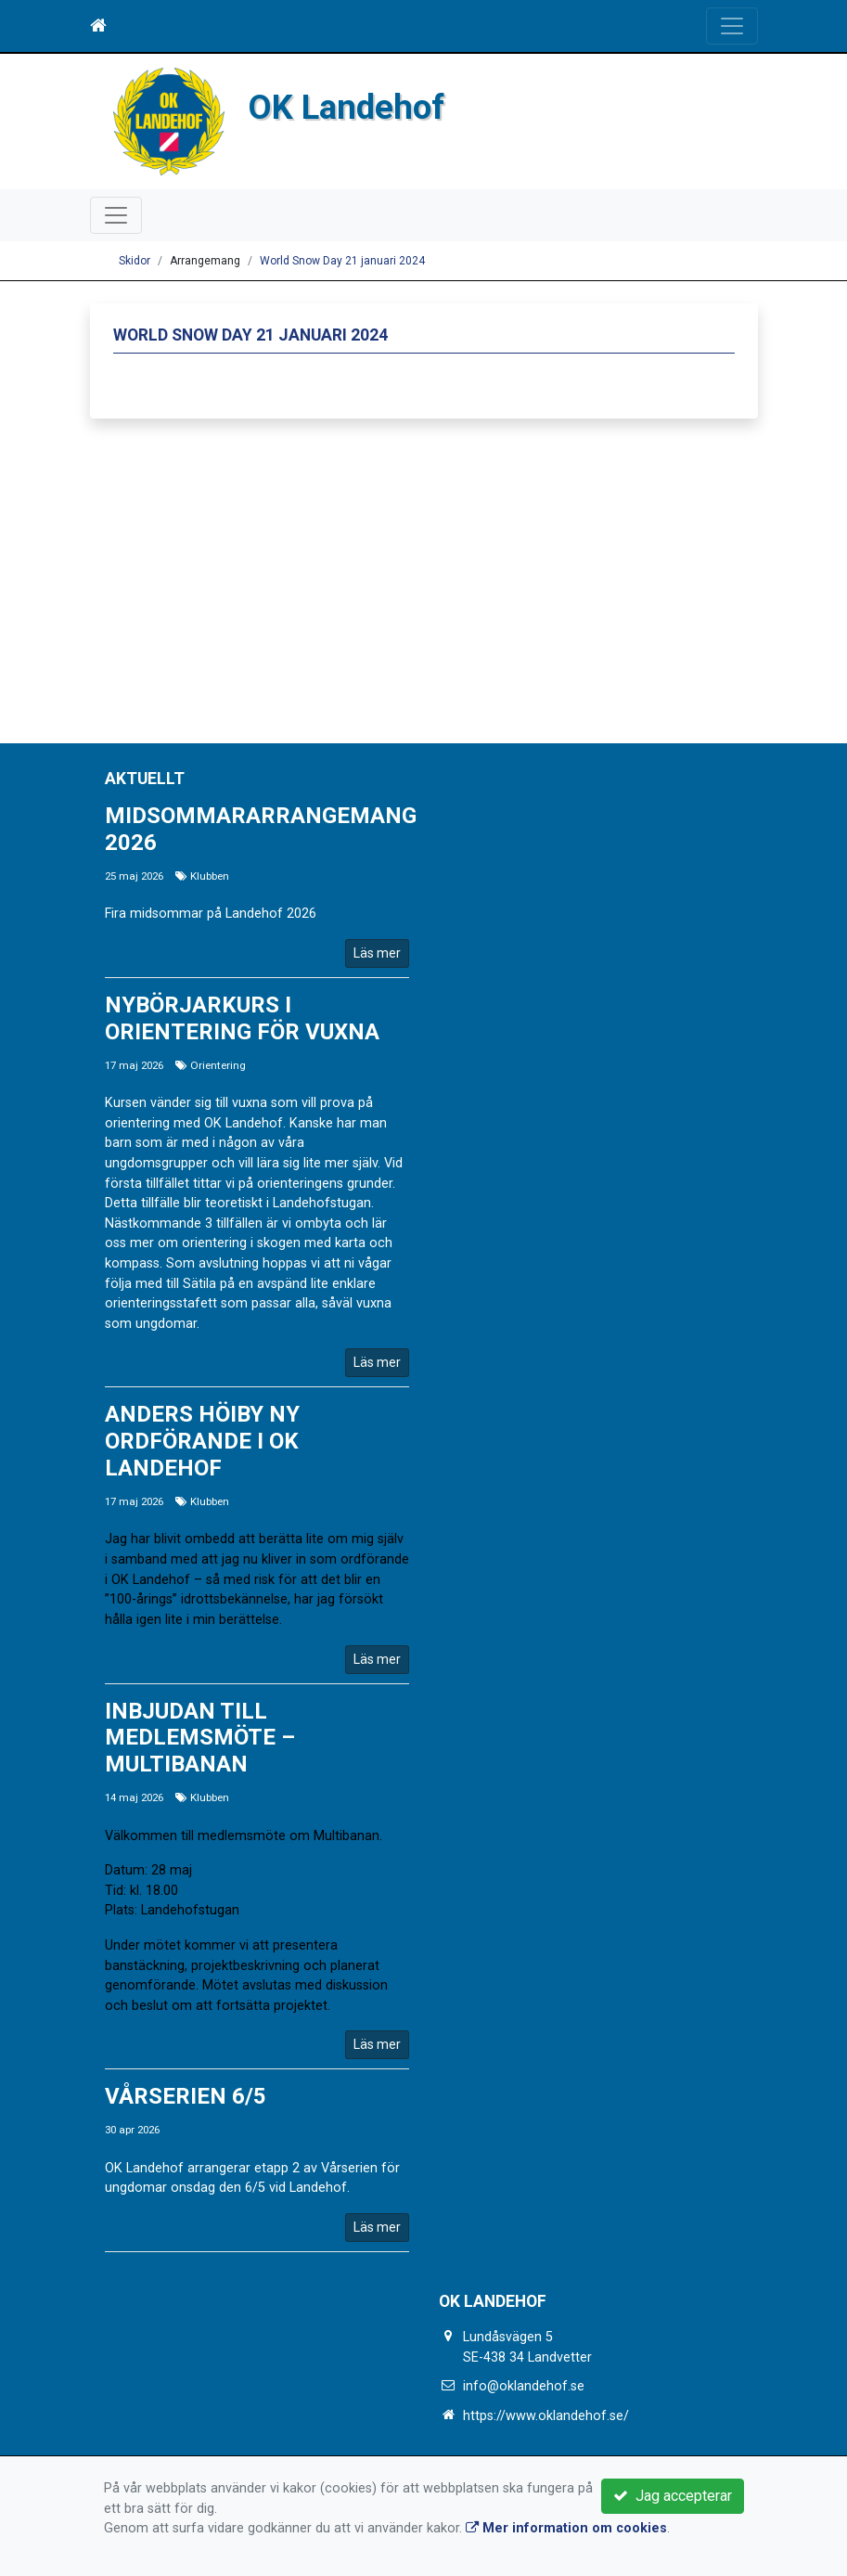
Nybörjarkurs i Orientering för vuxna (242, 1018)
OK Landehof (346, 107)
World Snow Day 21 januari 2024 (342, 260)
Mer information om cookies (566, 2528)
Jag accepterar (672, 2496)
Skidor (134, 260)
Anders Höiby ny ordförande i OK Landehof (202, 1441)
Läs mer (377, 953)
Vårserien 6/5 (185, 2096)
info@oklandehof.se (523, 2386)
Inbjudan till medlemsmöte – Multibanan (200, 1738)
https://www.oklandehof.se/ (546, 2416)
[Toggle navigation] (732, 26)
